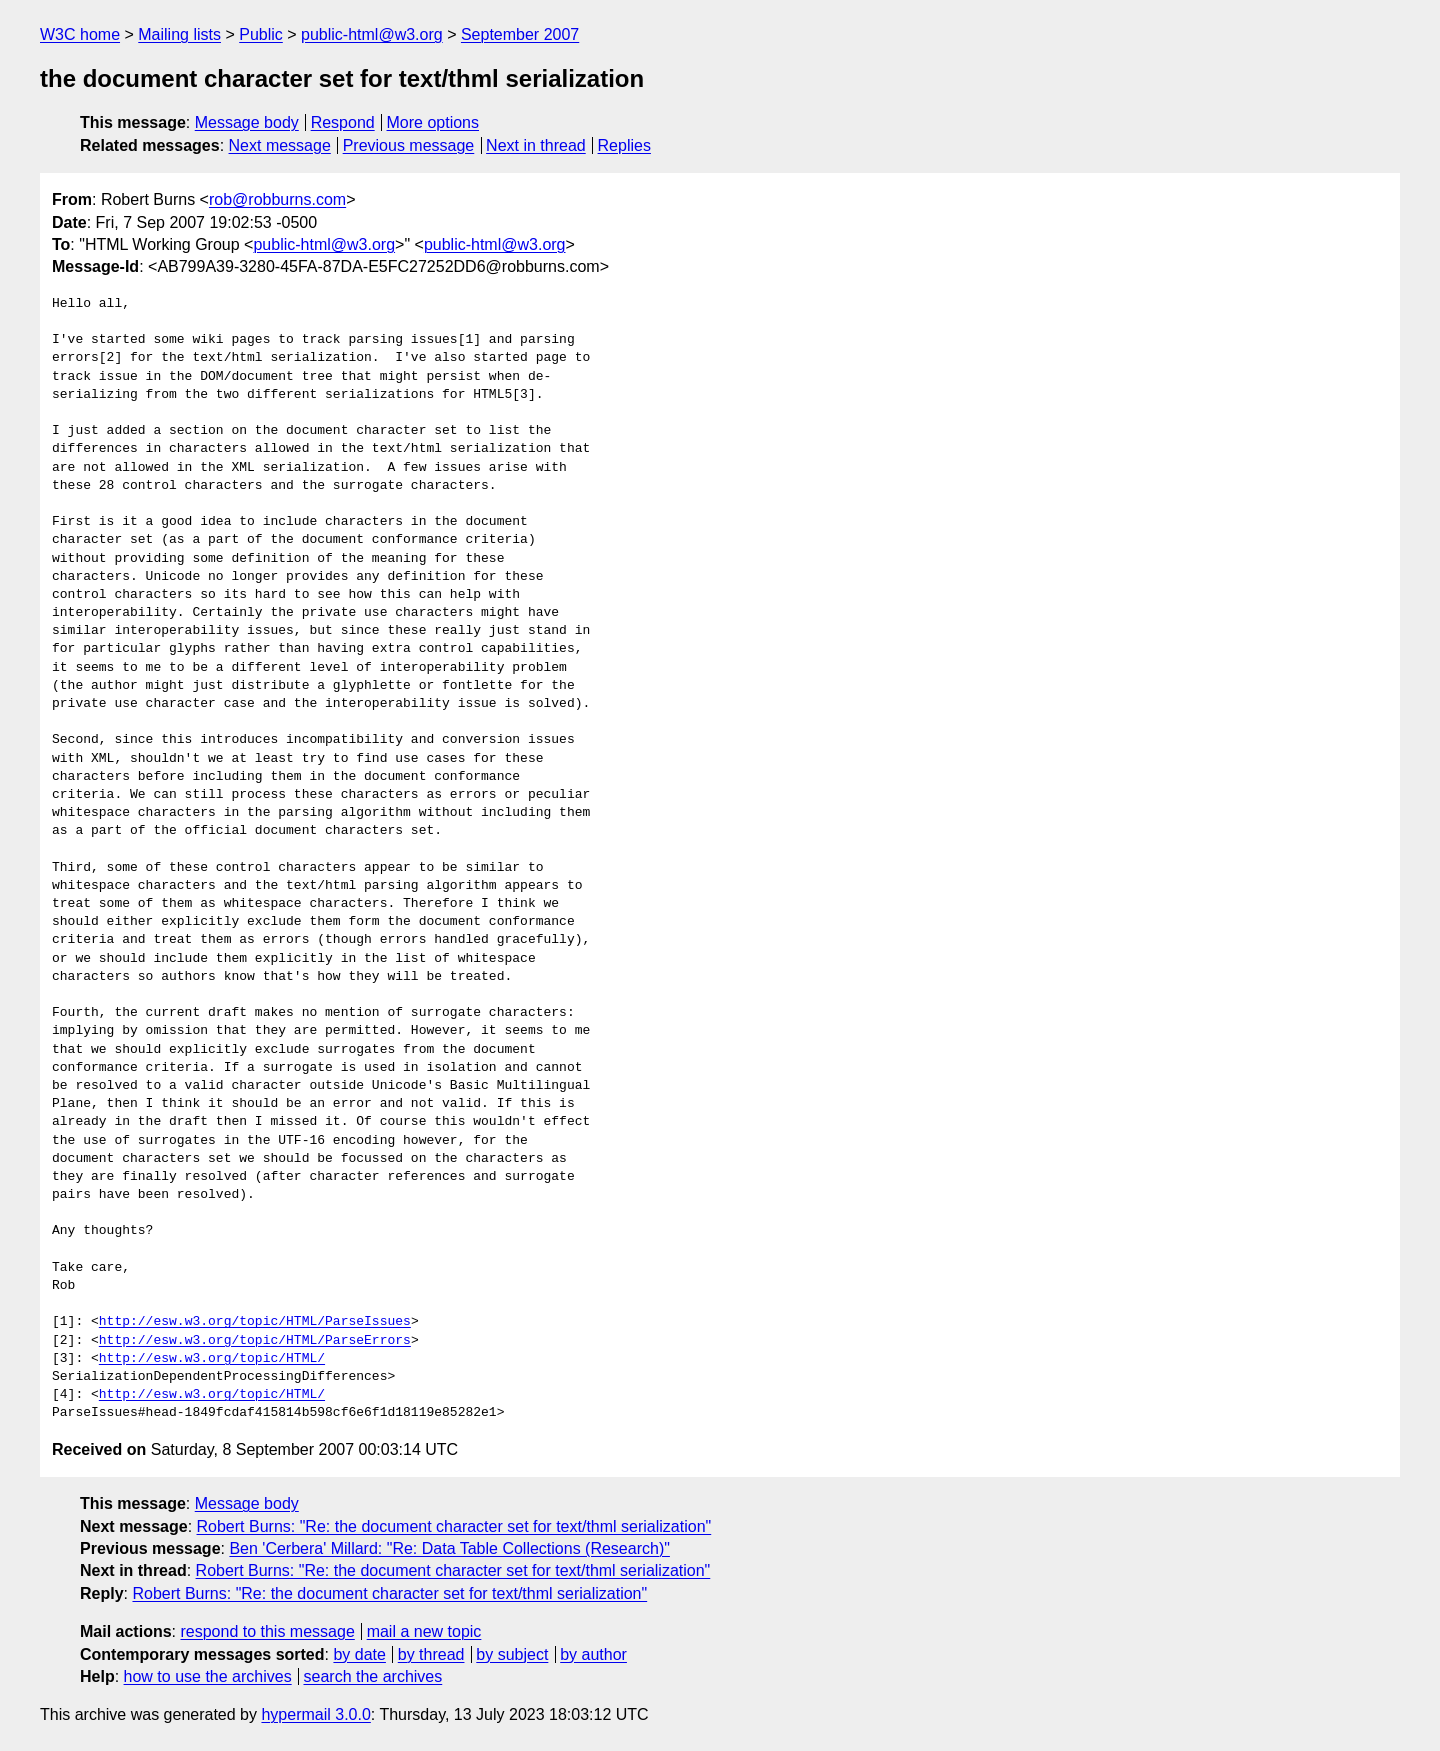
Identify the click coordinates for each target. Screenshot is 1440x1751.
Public (261, 34)
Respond (343, 122)
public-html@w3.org (372, 34)
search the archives (373, 1676)
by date (359, 1654)
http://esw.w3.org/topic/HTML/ (212, 1359)
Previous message (409, 145)
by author (593, 1654)
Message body (247, 122)
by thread (431, 1654)
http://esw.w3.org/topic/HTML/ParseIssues (255, 1322)
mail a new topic (424, 1631)
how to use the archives (208, 1676)
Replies (624, 145)
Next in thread (536, 145)
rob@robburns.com (277, 199)
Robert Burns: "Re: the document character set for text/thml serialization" (454, 1526)
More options (433, 122)
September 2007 (520, 34)
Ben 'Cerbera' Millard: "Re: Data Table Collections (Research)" (449, 1548)
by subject (512, 1654)
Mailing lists (179, 34)
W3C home (80, 34)
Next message (280, 145)
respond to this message (267, 1631)
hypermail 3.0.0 (315, 1714)
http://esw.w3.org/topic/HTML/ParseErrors (255, 1341)
